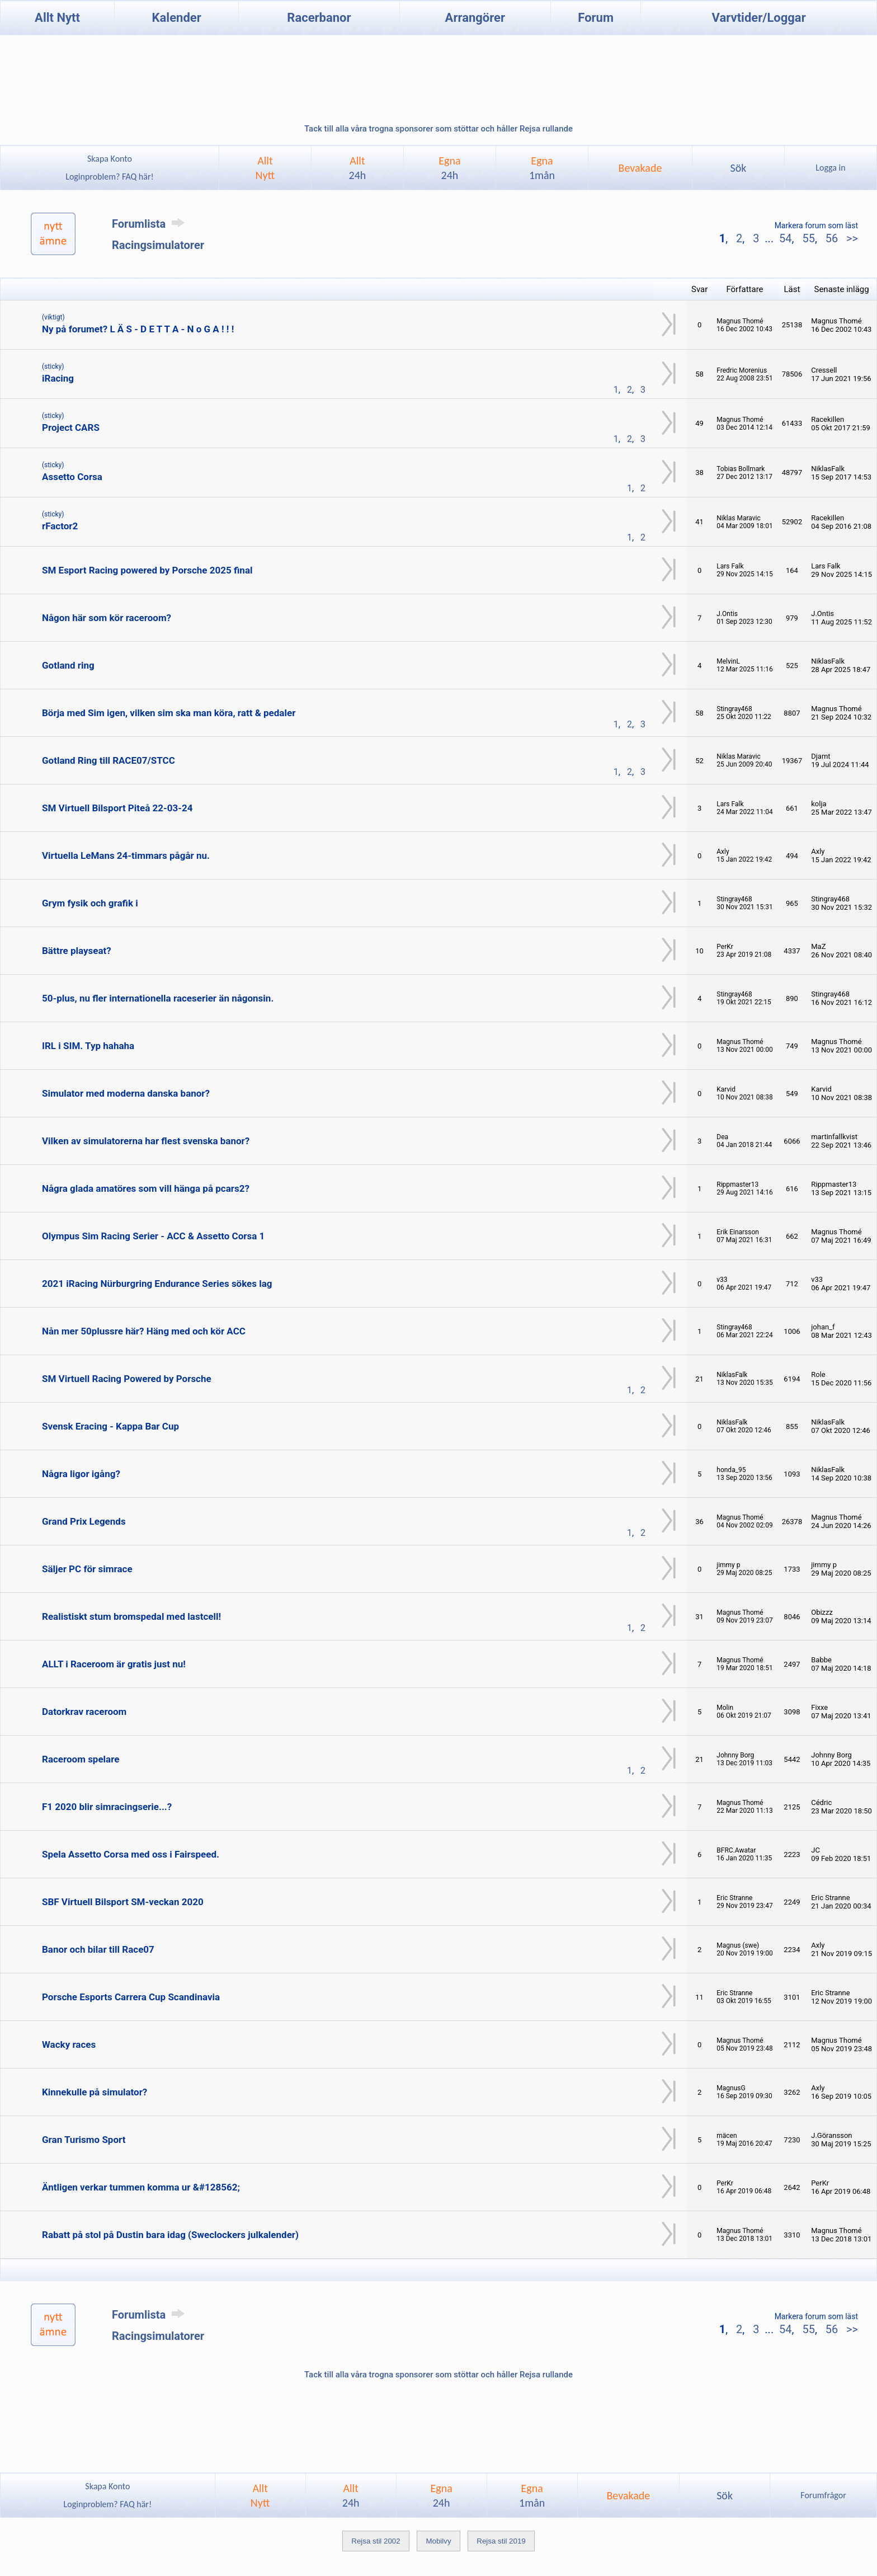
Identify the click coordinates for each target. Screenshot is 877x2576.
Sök (738, 168)
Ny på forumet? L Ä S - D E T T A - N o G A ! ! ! (138, 329)
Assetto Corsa (72, 476)
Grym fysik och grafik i (90, 903)
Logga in (830, 167)
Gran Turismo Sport (83, 2139)
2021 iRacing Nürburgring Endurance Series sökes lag (157, 1283)
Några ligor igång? (81, 1473)
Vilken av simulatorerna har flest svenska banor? (145, 1140)
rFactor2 (60, 526)
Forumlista (150, 224)
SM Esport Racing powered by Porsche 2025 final (147, 570)
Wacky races (69, 2044)
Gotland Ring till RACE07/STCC (108, 760)
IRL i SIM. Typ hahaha (88, 1045)
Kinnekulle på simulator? (94, 2092)
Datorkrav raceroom (84, 1711)
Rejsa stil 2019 (501, 2541)
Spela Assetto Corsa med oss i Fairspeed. (130, 1854)
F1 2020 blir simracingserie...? (107, 1806)
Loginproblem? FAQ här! (110, 176)
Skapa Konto (109, 158)
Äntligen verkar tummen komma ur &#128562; (141, 2187)
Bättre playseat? (76, 950)
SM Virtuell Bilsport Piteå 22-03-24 (117, 808)
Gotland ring (68, 665)
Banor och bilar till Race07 (98, 1949)
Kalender (176, 18)
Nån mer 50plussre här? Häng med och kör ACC (144, 1331)
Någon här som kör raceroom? (106, 617)
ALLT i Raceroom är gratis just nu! (114, 1664)
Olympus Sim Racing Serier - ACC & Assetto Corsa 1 (153, 1236)
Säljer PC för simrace (87, 1568)
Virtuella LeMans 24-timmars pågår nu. (126, 855)
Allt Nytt (57, 18)
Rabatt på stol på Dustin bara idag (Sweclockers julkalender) (170, 2234)
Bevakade (640, 168)
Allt (357, 168)
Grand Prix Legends (84, 1521)
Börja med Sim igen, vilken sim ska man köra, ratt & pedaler (168, 712)
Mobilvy (438, 2541)
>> (850, 238)
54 (785, 238)
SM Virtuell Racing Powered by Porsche (126, 1378)
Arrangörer (475, 18)
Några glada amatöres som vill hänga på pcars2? (145, 1188)
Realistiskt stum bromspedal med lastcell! (131, 1616)
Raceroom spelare (80, 1759)
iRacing (58, 378)
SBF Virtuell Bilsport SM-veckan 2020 (123, 1901)
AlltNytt (265, 168)
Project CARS (71, 427)
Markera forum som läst (816, 225)
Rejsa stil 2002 (375, 2541)
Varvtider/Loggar (759, 18)
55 (808, 238)
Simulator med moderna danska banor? (126, 1093)
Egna (449, 168)
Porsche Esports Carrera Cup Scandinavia (131, 1996)
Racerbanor (319, 18)
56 (832, 238)
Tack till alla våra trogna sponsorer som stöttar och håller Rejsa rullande (438, 129)
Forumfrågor (823, 2495)
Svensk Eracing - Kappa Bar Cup (110, 1426)
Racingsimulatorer (158, 245)
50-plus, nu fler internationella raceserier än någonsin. (158, 998)
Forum (596, 18)
